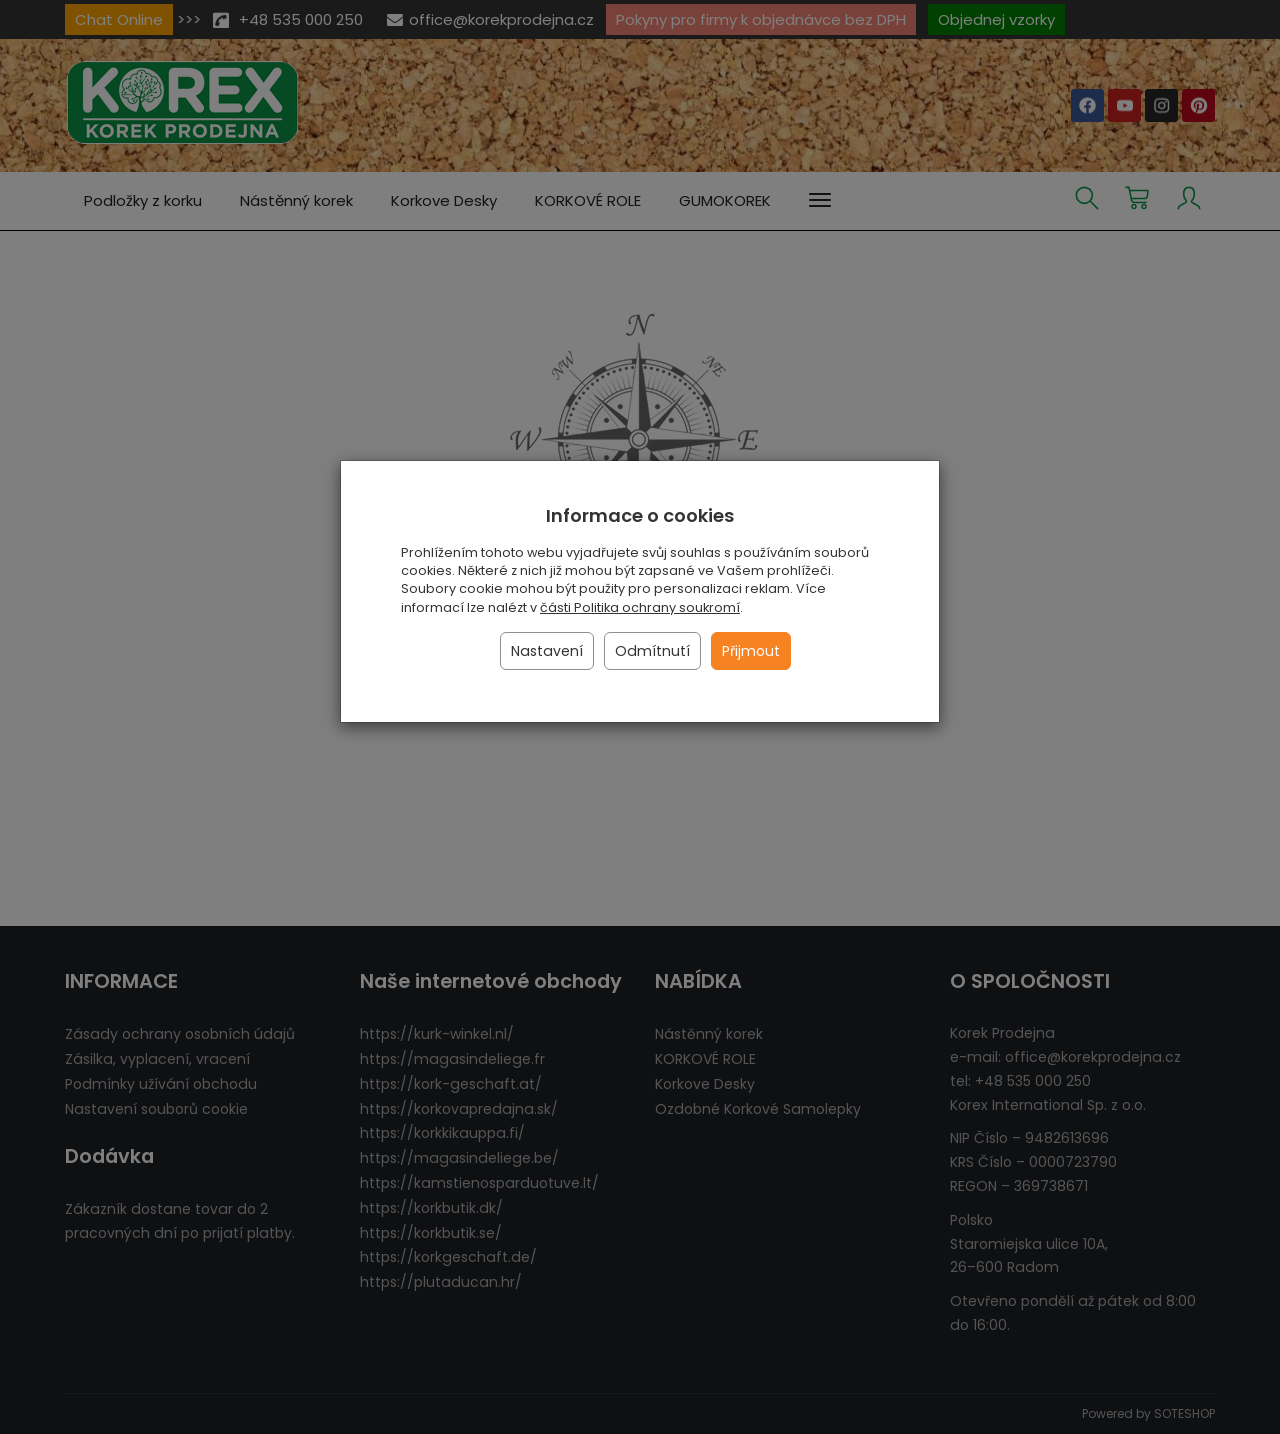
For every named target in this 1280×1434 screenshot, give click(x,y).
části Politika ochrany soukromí (640, 607)
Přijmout (751, 651)
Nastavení (547, 651)
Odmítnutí (652, 651)
